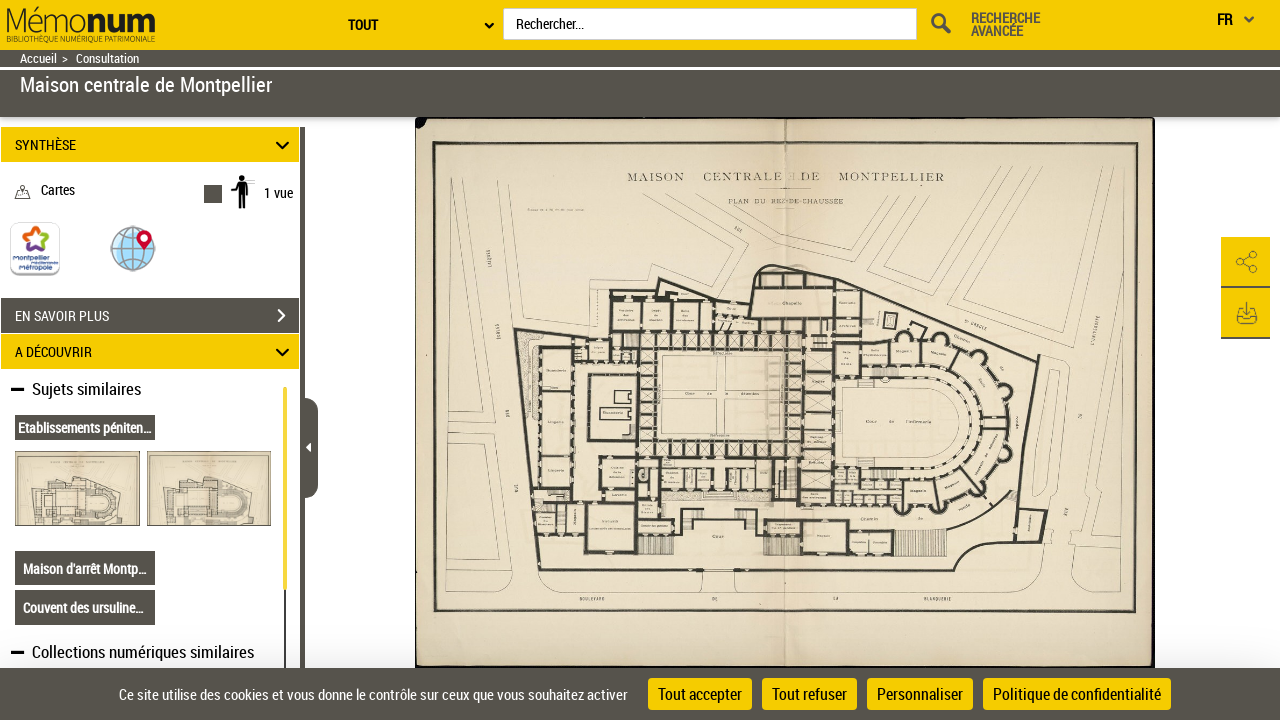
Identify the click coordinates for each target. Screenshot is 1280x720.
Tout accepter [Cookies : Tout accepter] (700, 694)
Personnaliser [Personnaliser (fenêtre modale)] (920, 694)
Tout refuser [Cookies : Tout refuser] (809, 694)
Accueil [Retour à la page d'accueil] (38, 58)
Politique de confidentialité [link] (1077, 694)
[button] (133, 247)
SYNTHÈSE (155, 144)
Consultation (107, 58)
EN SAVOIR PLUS (157, 316)
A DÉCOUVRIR (155, 351)
